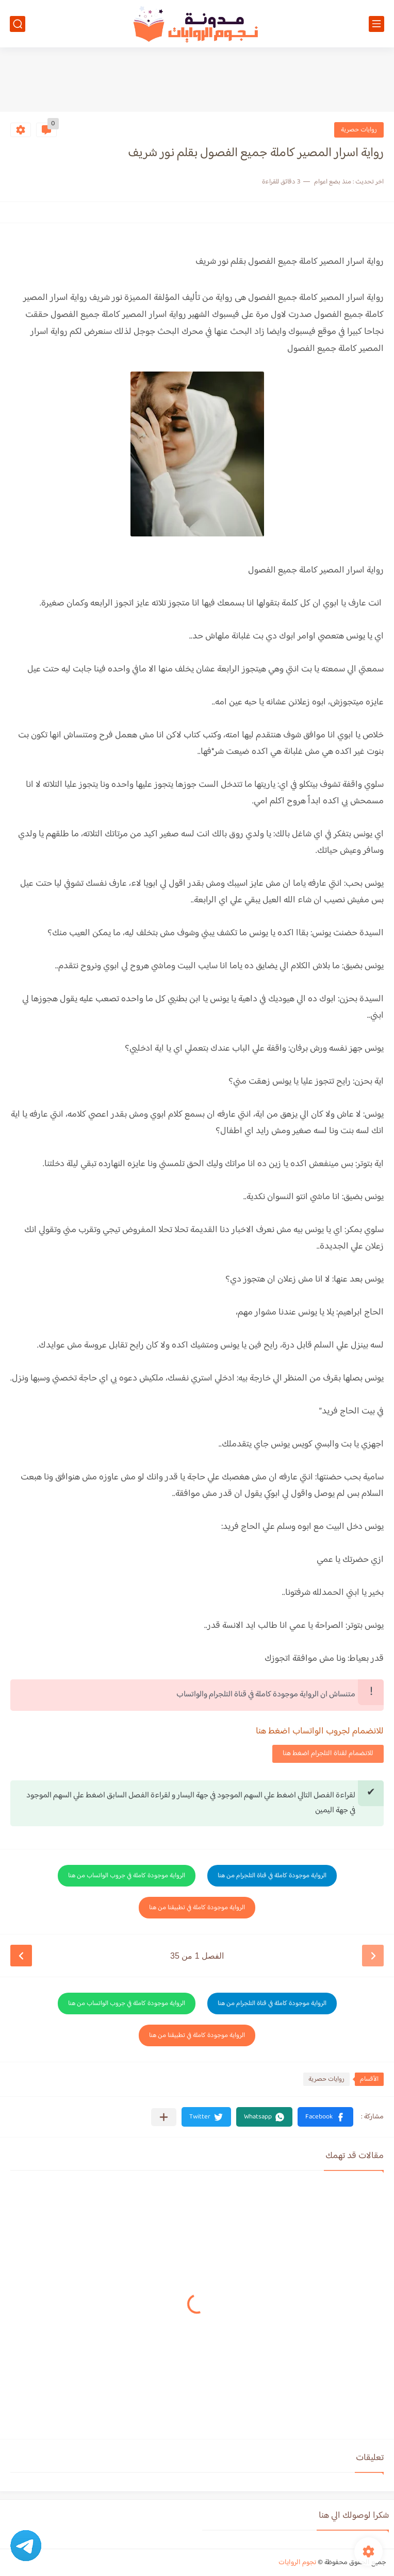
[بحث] (17, 24)
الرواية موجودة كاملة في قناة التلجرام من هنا (272, 1875)
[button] (325, 2117)
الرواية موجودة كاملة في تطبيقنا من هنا (197, 1907)
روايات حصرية (359, 130)
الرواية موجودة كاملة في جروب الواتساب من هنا (126, 1875)
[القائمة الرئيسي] (376, 24)
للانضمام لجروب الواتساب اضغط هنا (320, 1731)
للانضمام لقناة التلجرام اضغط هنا (328, 1753)
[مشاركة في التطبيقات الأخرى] (163, 2117)
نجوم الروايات (297, 2562)
